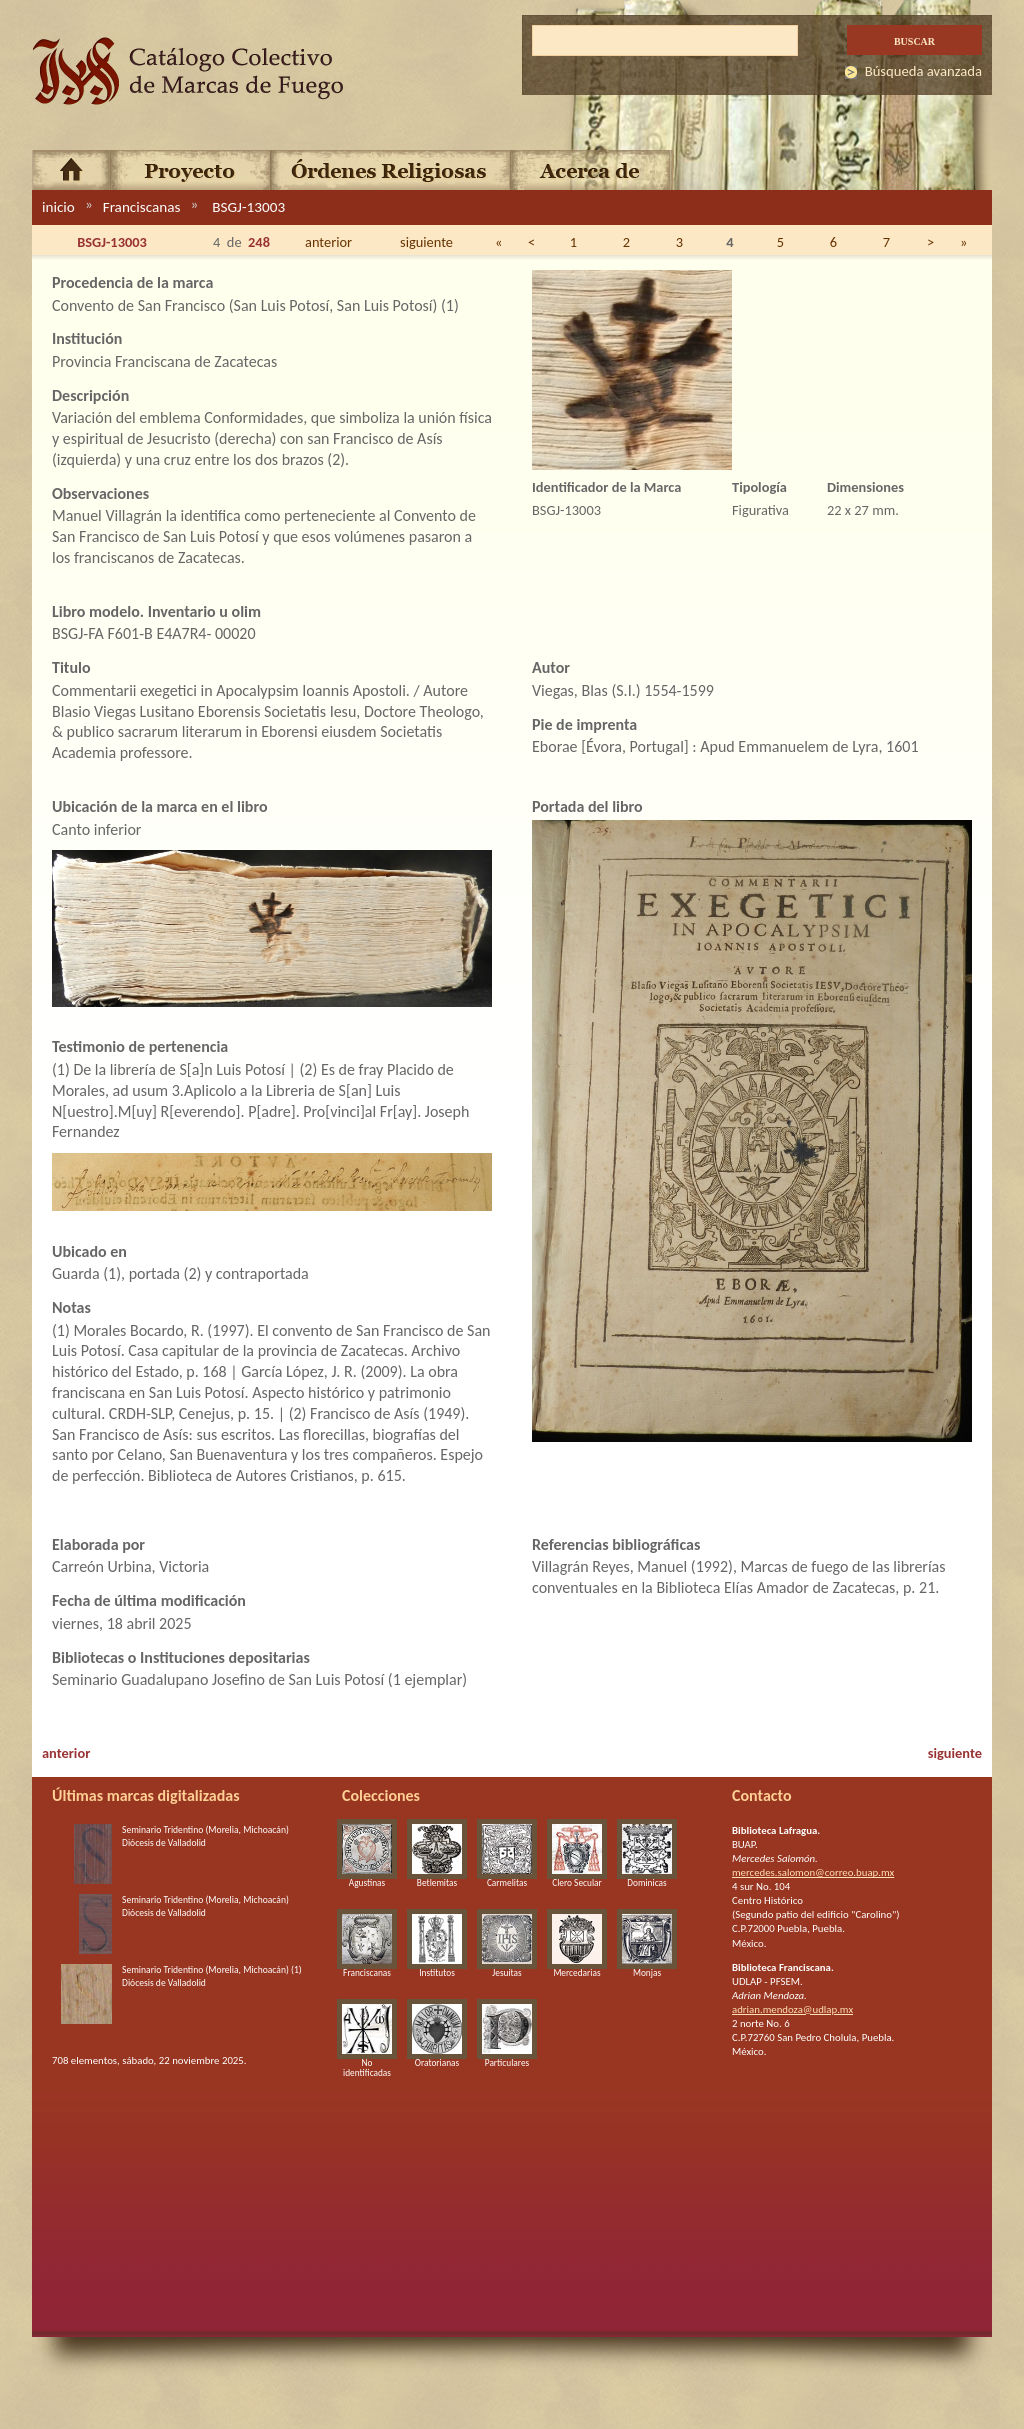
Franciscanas (142, 207)
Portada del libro (587, 806)
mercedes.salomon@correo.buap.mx (813, 1872)
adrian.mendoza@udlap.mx (792, 2009)
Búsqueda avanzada (923, 71)
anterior (328, 242)
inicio (58, 207)
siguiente (426, 242)
